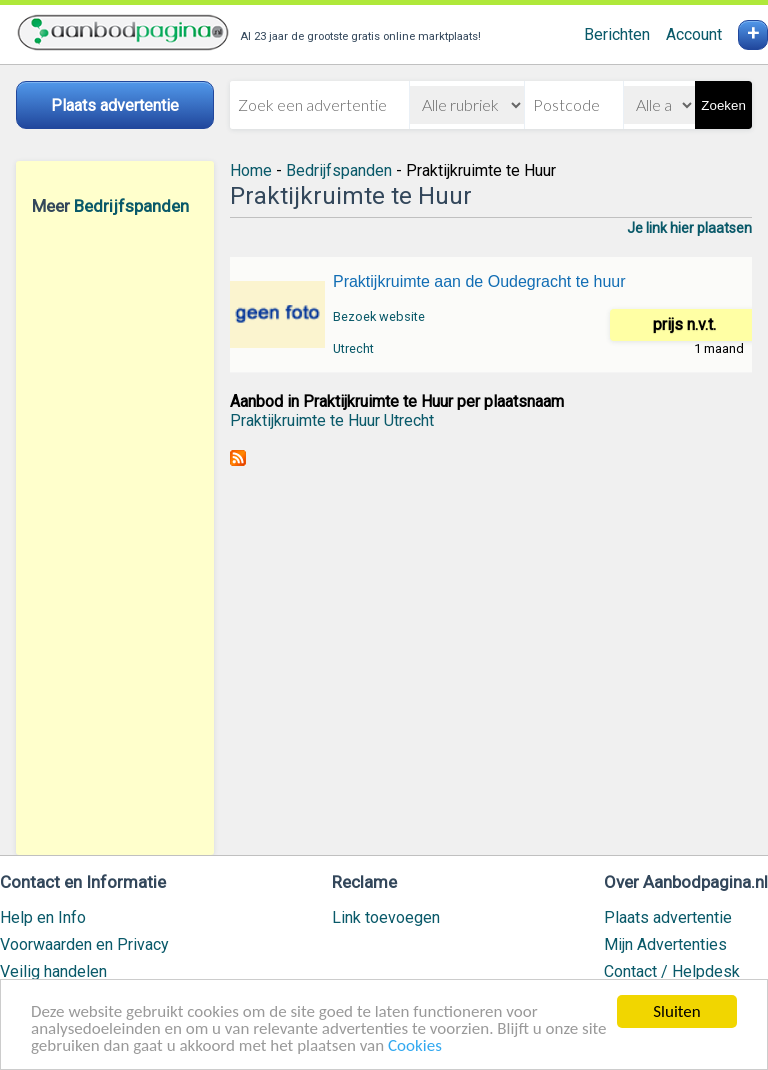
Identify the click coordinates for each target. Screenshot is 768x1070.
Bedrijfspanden (131, 206)
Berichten (617, 34)
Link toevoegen (386, 917)
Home (251, 170)
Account (694, 34)
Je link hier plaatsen (689, 228)
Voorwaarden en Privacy (84, 944)
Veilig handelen (53, 971)
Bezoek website (379, 316)
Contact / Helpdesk (672, 971)
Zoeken (723, 105)
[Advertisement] (115, 535)
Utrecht (353, 348)
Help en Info (43, 917)
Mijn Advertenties (665, 944)
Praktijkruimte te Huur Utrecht (332, 420)
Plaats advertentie (668, 917)
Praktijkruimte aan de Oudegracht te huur (479, 281)
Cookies (415, 1046)
